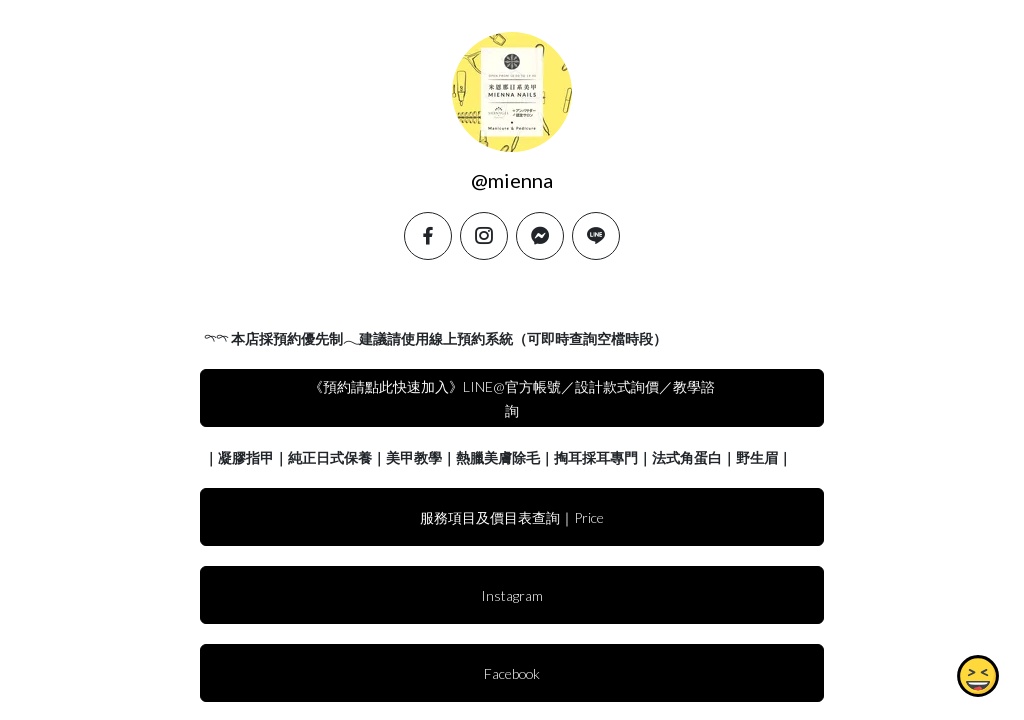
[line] (596, 236)
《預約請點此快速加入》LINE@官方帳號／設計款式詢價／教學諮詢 (512, 398)
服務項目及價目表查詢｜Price (512, 517)
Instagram (512, 595)
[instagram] (484, 236)
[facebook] (428, 236)
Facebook (512, 673)
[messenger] (540, 236)
